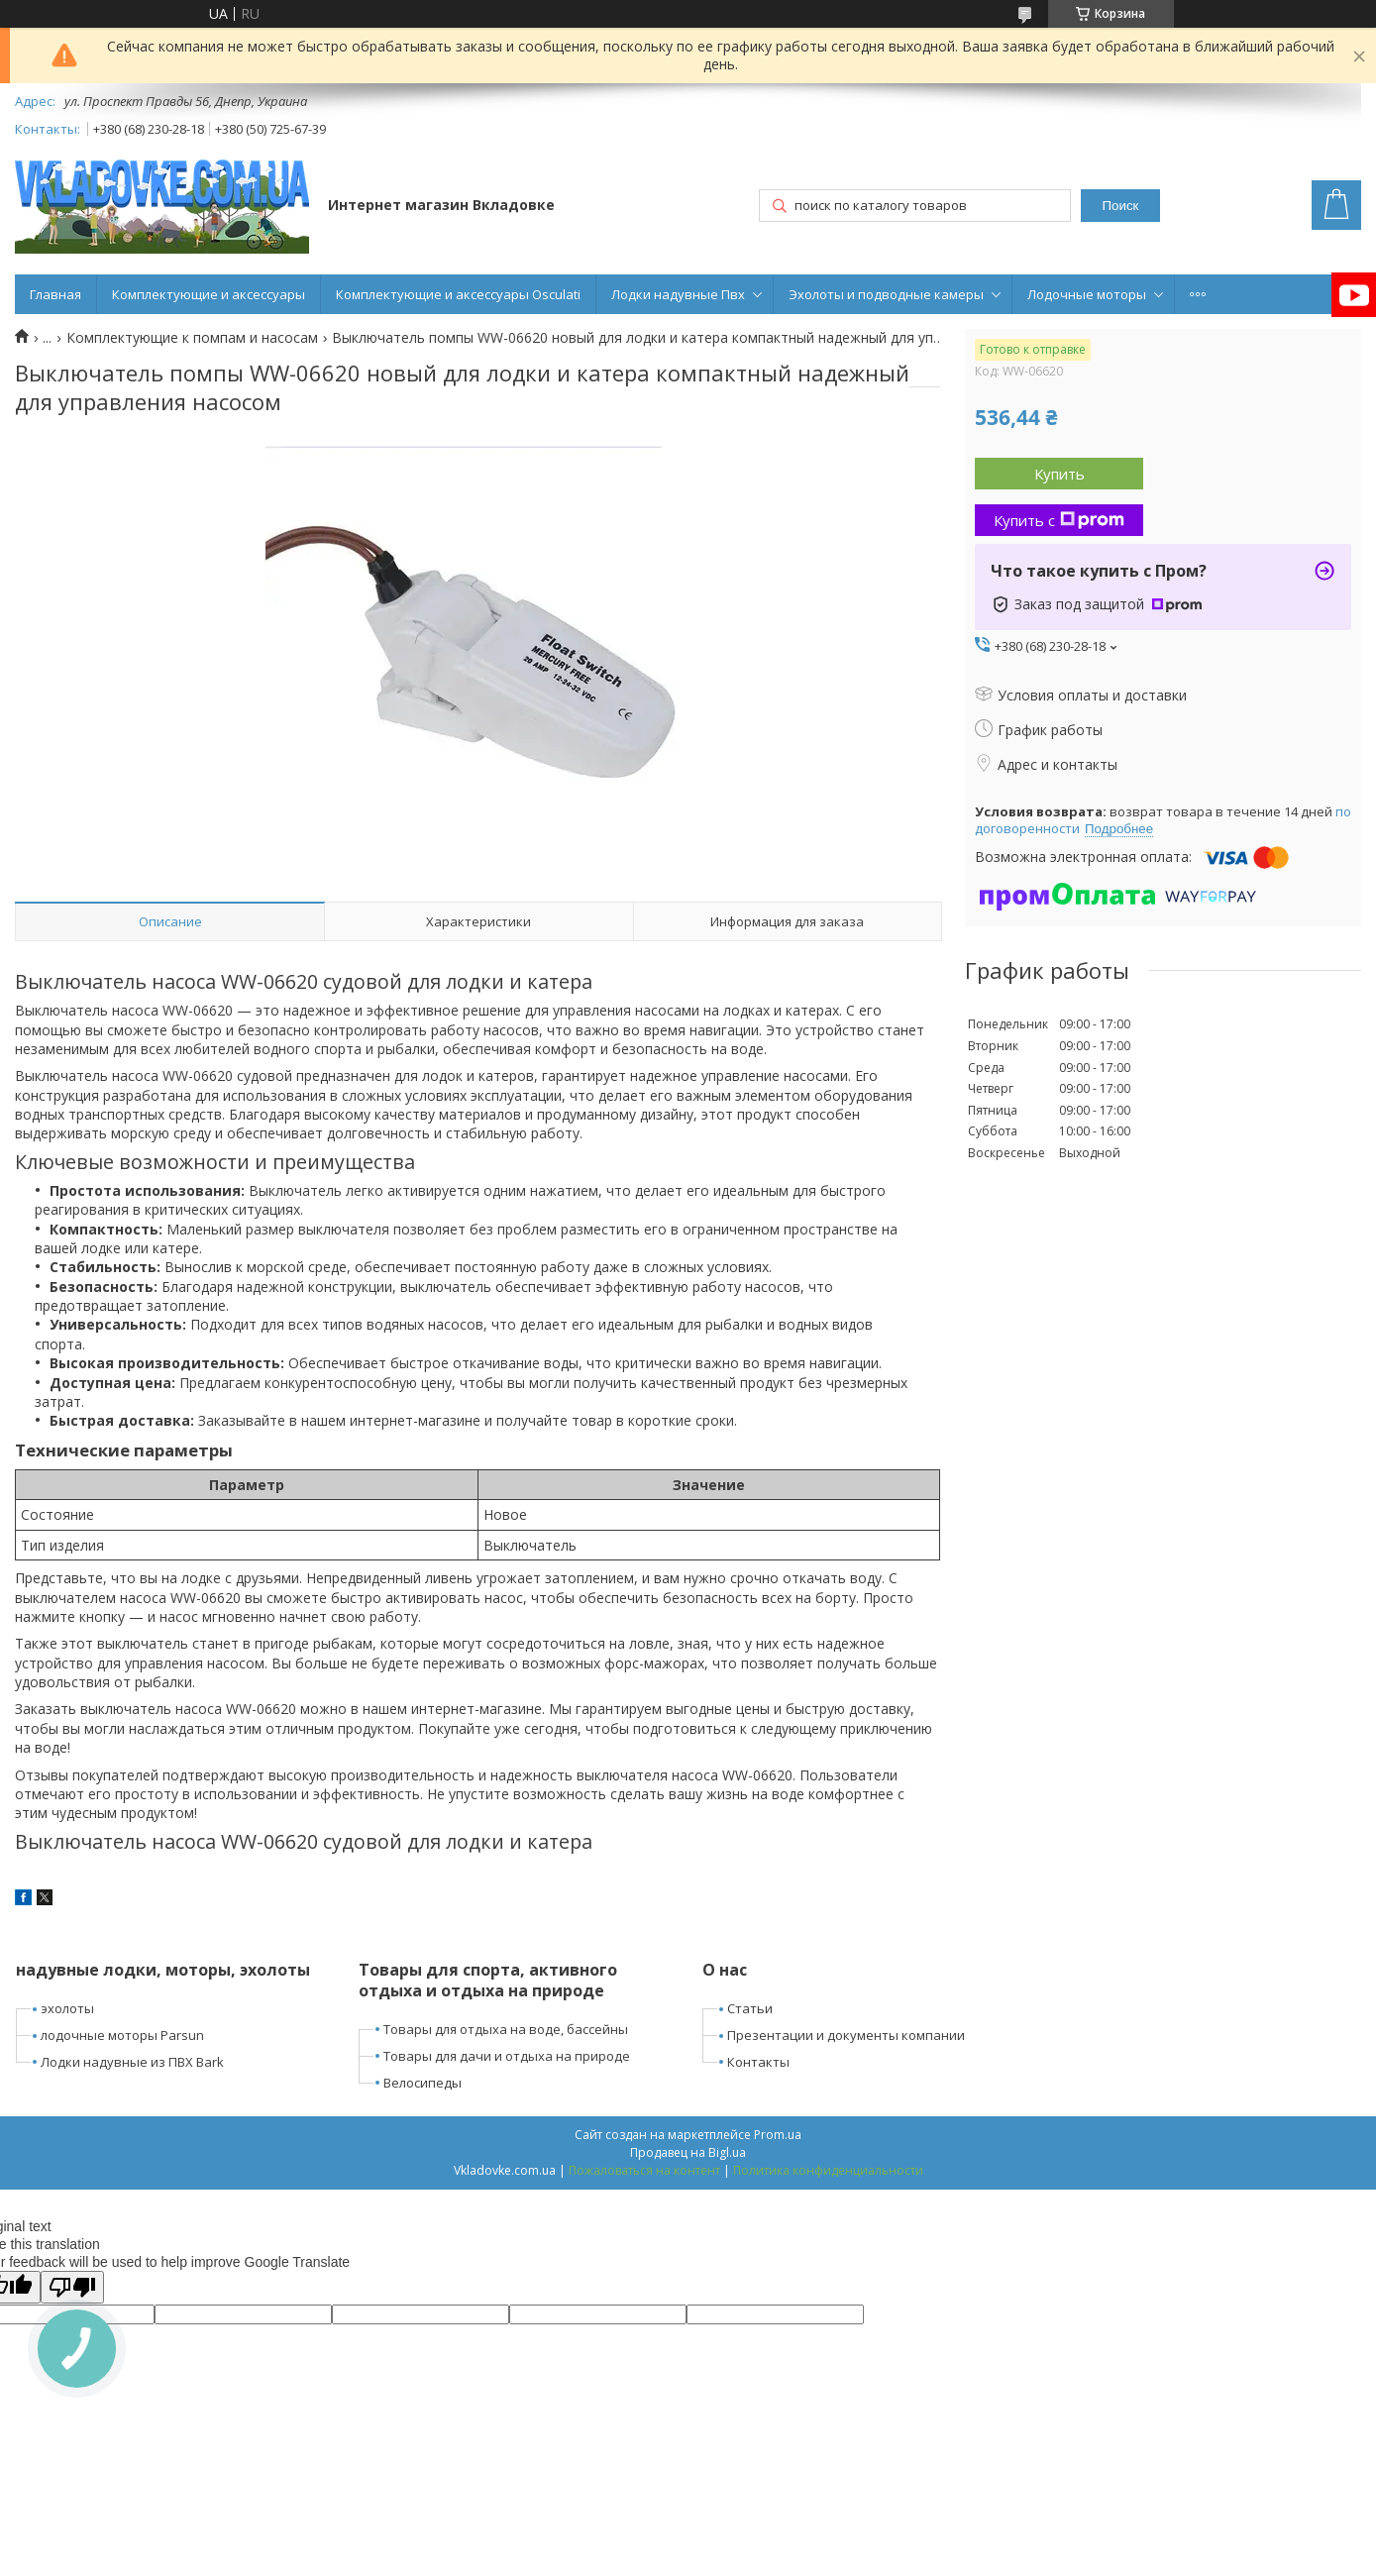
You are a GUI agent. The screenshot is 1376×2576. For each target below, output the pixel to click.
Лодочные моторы (1086, 294)
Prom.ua (777, 2134)
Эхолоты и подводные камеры (886, 294)
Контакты (758, 2062)
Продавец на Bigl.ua (688, 2152)
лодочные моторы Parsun (122, 2035)
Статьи (750, 2008)
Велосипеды (422, 2083)
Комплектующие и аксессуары (208, 294)
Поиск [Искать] (1120, 205)
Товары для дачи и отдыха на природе (506, 2056)
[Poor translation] (72, 2287)
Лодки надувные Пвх (678, 294)
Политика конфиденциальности (828, 2170)
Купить (1059, 473)
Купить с (1059, 520)
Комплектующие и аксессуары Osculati (458, 294)
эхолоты (67, 2008)
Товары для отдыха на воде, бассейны (505, 2029)
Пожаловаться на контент (644, 2170)
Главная (55, 294)
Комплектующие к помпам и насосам (192, 338)
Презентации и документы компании (846, 2035)
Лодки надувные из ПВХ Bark (132, 2062)
